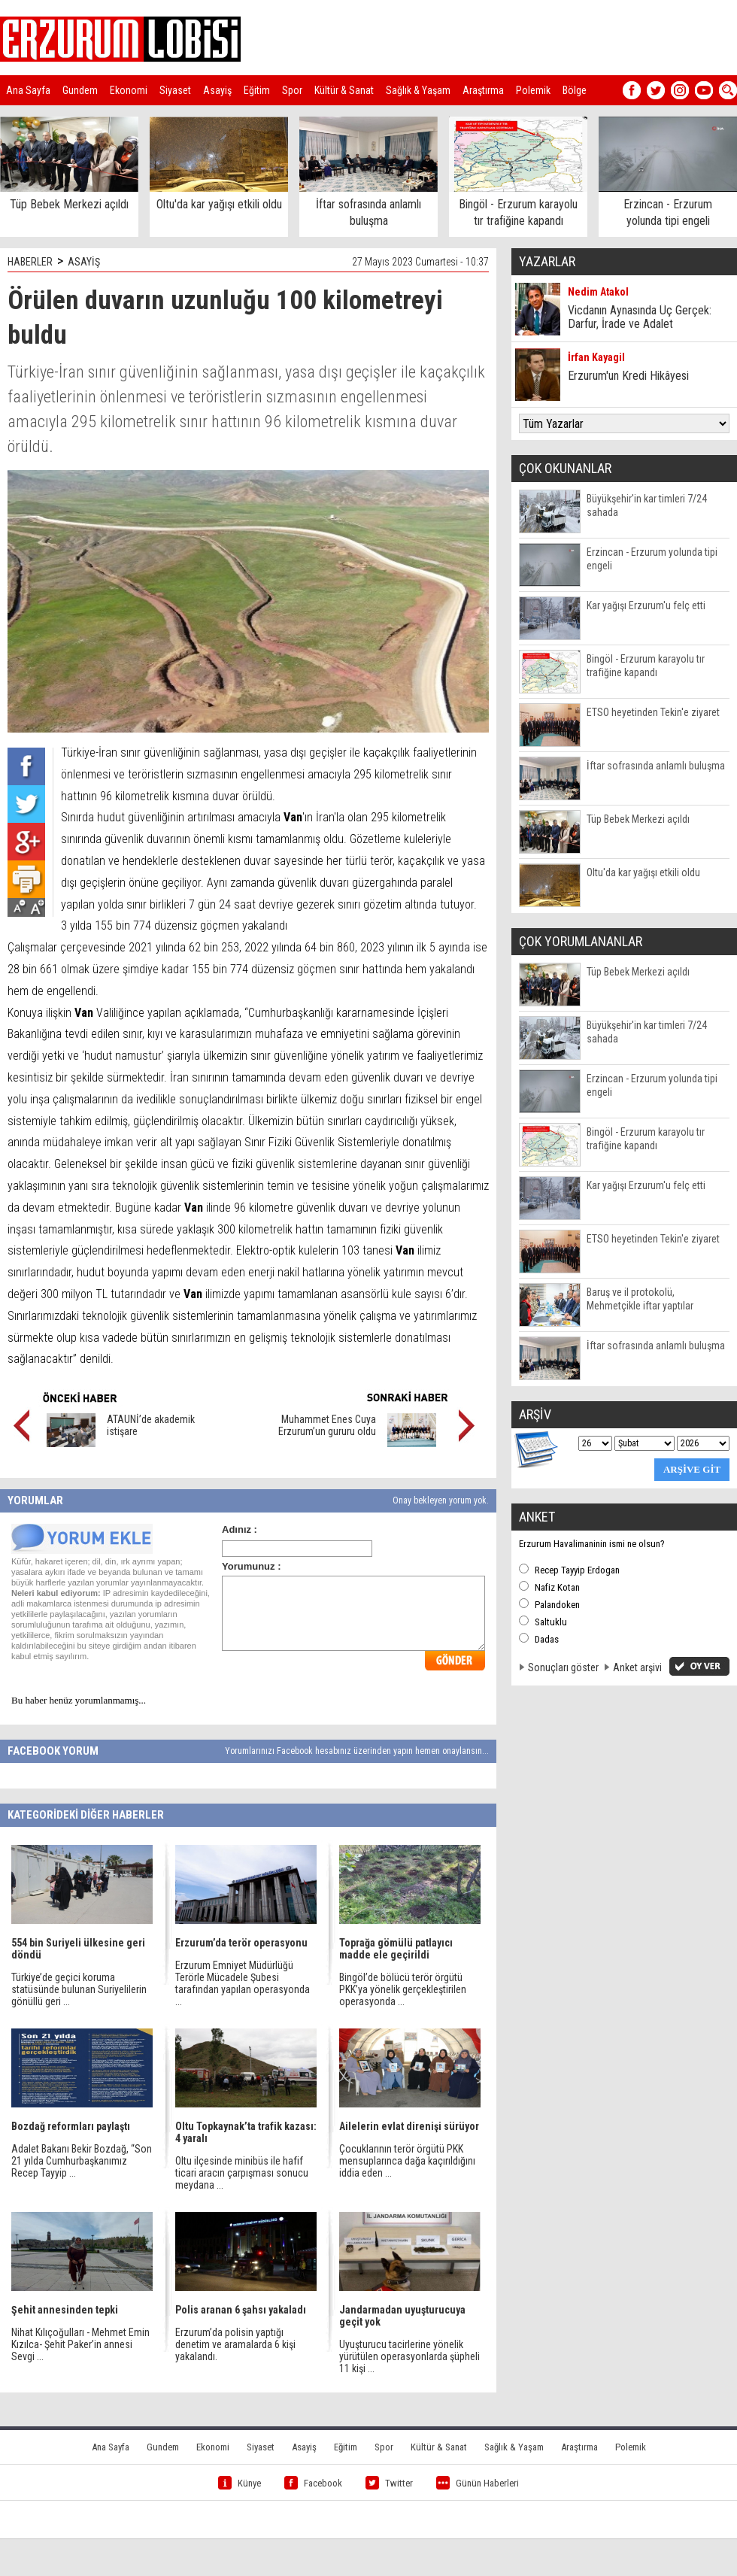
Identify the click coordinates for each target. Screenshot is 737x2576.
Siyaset (175, 90)
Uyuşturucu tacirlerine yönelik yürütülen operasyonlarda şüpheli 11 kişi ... (409, 2356)
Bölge (575, 90)
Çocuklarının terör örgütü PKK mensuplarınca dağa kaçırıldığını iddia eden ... (407, 2161)
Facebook (313, 2483)
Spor (292, 90)
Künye (239, 2483)
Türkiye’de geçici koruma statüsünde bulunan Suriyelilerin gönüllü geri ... (79, 1989)
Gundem (80, 90)
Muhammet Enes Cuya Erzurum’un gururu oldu (327, 1425)
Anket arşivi (637, 1667)
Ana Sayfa (28, 90)
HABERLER (30, 262)
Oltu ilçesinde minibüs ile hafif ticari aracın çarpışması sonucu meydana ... (241, 2173)
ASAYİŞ (84, 262)
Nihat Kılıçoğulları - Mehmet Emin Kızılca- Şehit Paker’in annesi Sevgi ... (80, 2344)
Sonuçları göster (563, 1667)
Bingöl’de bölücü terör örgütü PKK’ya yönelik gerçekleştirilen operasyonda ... (402, 1989)
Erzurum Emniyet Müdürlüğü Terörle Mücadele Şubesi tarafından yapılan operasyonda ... (242, 1983)
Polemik (533, 90)
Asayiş (217, 90)
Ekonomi (128, 90)
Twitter (389, 2483)
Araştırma (483, 90)
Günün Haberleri (477, 2483)
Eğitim (257, 90)
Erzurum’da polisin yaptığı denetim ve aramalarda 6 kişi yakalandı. (235, 2344)
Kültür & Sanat (344, 90)
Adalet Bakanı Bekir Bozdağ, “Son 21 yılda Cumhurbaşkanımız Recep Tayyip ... (81, 2161)
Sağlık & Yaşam (418, 90)
